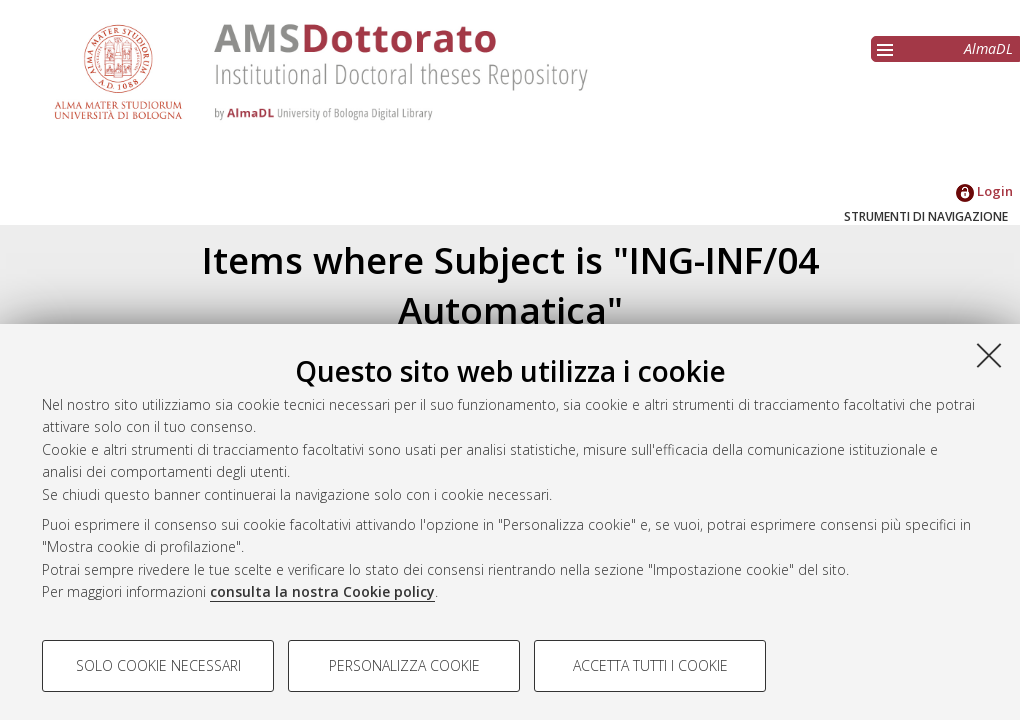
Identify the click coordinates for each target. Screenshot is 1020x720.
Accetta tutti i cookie (650, 665)
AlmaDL (988, 48)
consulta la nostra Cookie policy (322, 591)
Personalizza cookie (404, 665)
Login (984, 191)
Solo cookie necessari (158, 665)
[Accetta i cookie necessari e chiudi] (989, 355)
